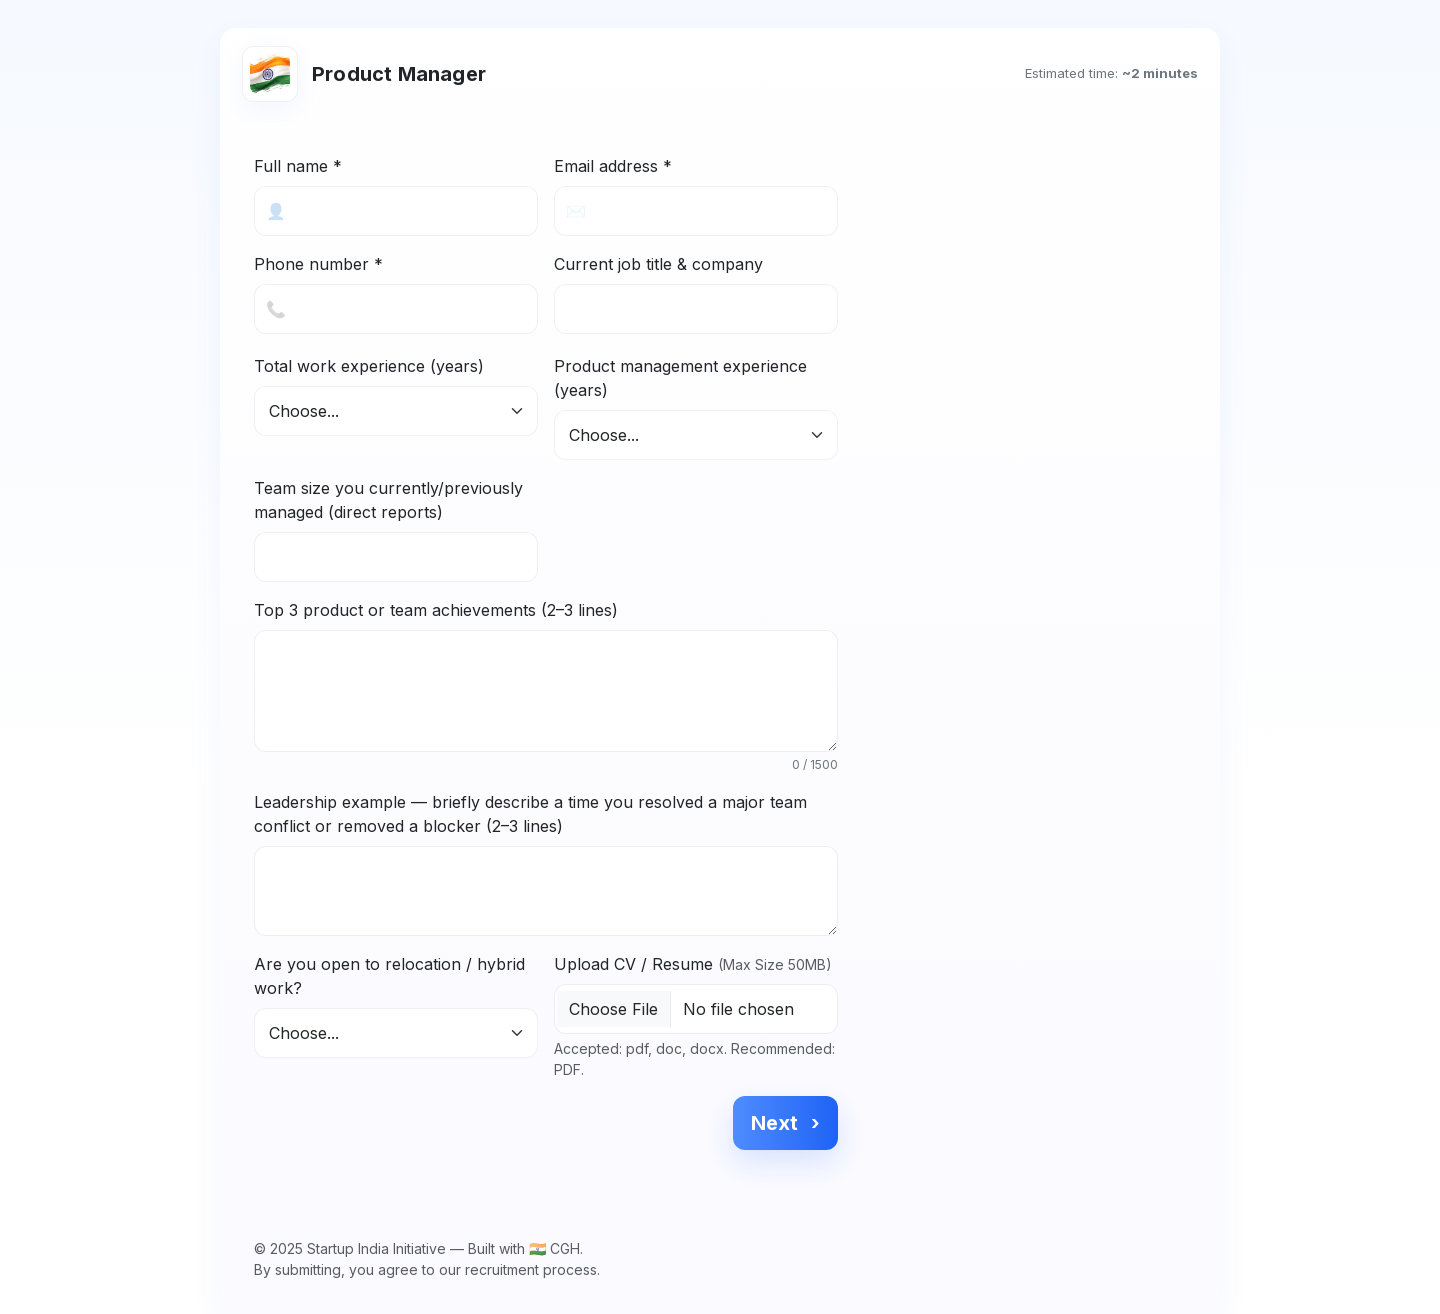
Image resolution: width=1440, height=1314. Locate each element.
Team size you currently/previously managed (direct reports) (388, 500)
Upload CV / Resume (693, 964)
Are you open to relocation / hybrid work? (389, 976)
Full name (298, 166)
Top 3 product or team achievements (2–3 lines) (436, 610)
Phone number (318, 264)
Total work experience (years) (369, 366)
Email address (613, 166)
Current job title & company (658, 264)
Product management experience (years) (680, 378)
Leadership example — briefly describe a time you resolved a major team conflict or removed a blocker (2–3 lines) (530, 814)
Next (785, 1123)
